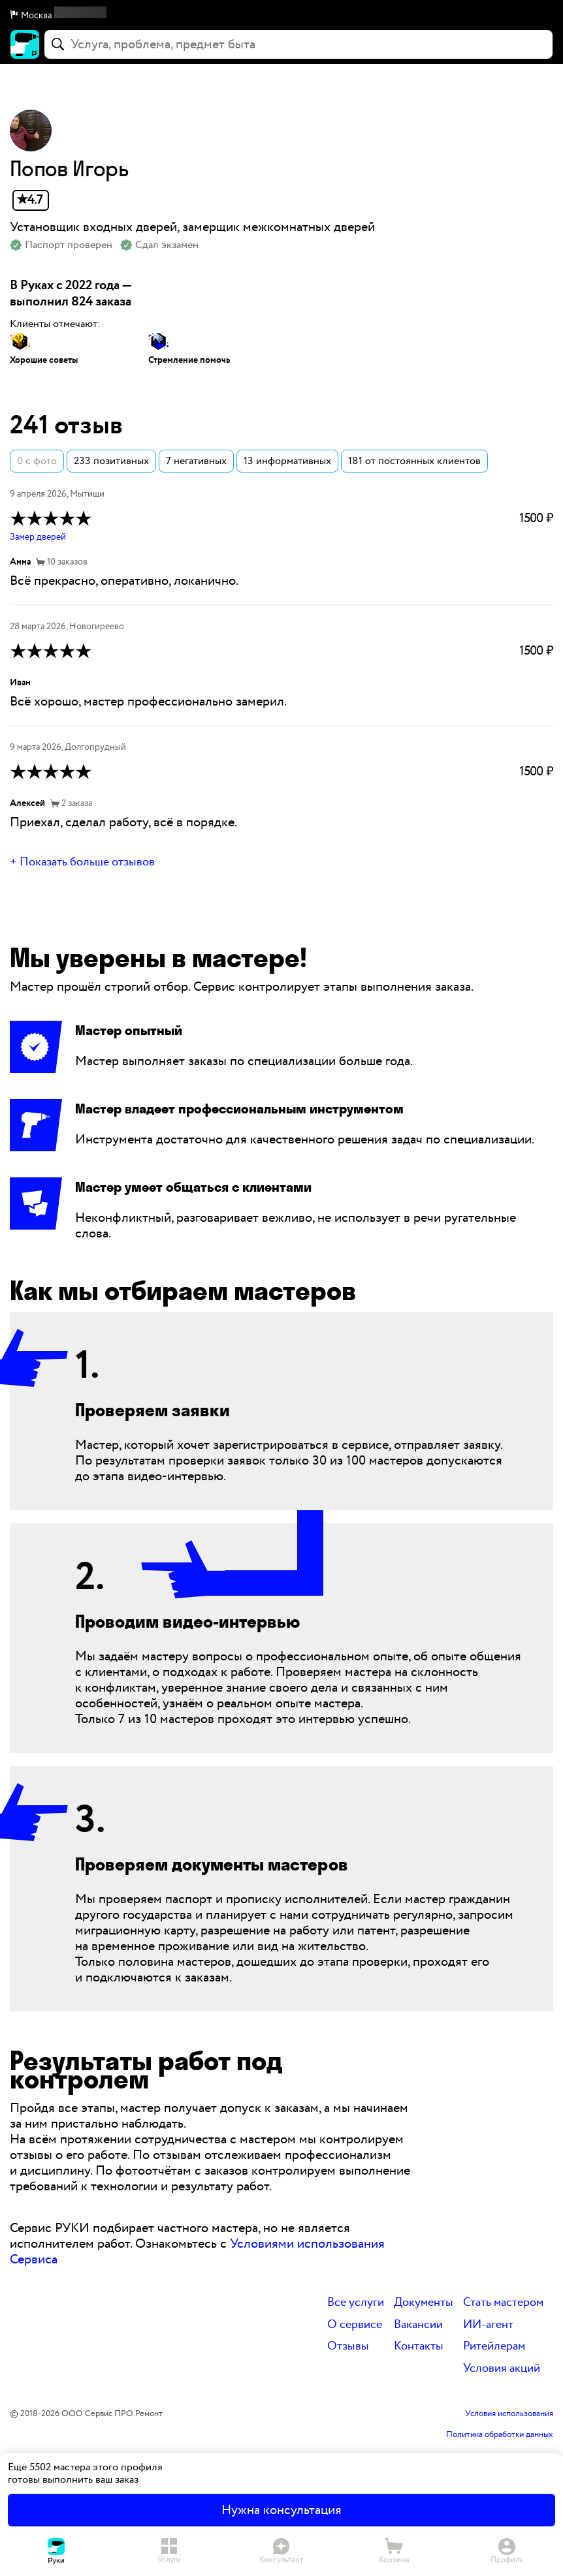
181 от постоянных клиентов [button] (414, 461)
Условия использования (509, 2414)
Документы (423, 2302)
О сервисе (354, 2325)
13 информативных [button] (287, 461)
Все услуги (355, 2302)
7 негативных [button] (196, 461)
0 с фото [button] (37, 461)
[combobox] (298, 44)
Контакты (418, 2346)
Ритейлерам (494, 2346)
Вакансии (418, 2325)
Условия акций (501, 2368)
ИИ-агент (488, 2325)
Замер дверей (38, 537)
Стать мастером (503, 2302)
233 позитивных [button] (111, 461)
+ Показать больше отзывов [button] (82, 862)
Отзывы (348, 2346)
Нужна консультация (281, 2510)
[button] (281, 16)
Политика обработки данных (499, 2435)
